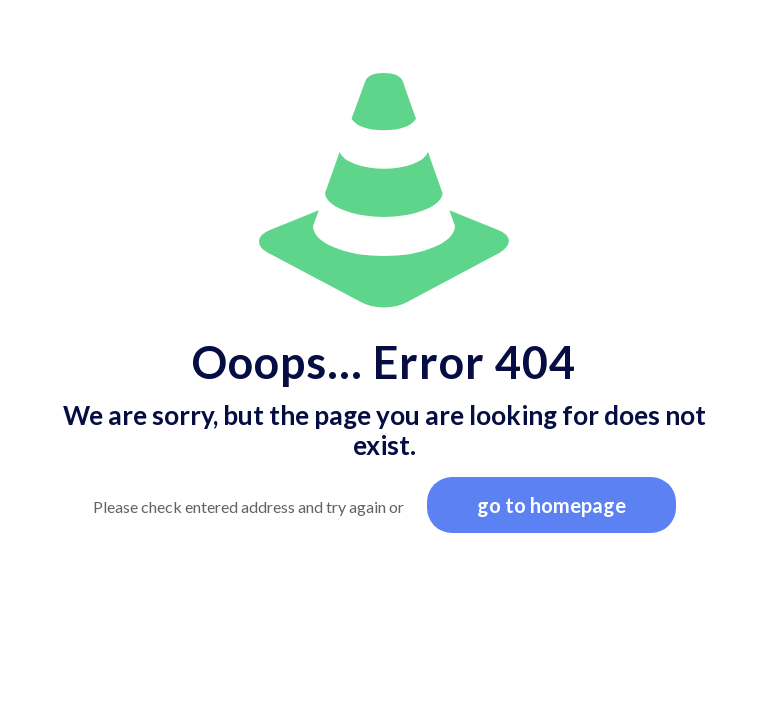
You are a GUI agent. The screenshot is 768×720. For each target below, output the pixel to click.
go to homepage (551, 505)
